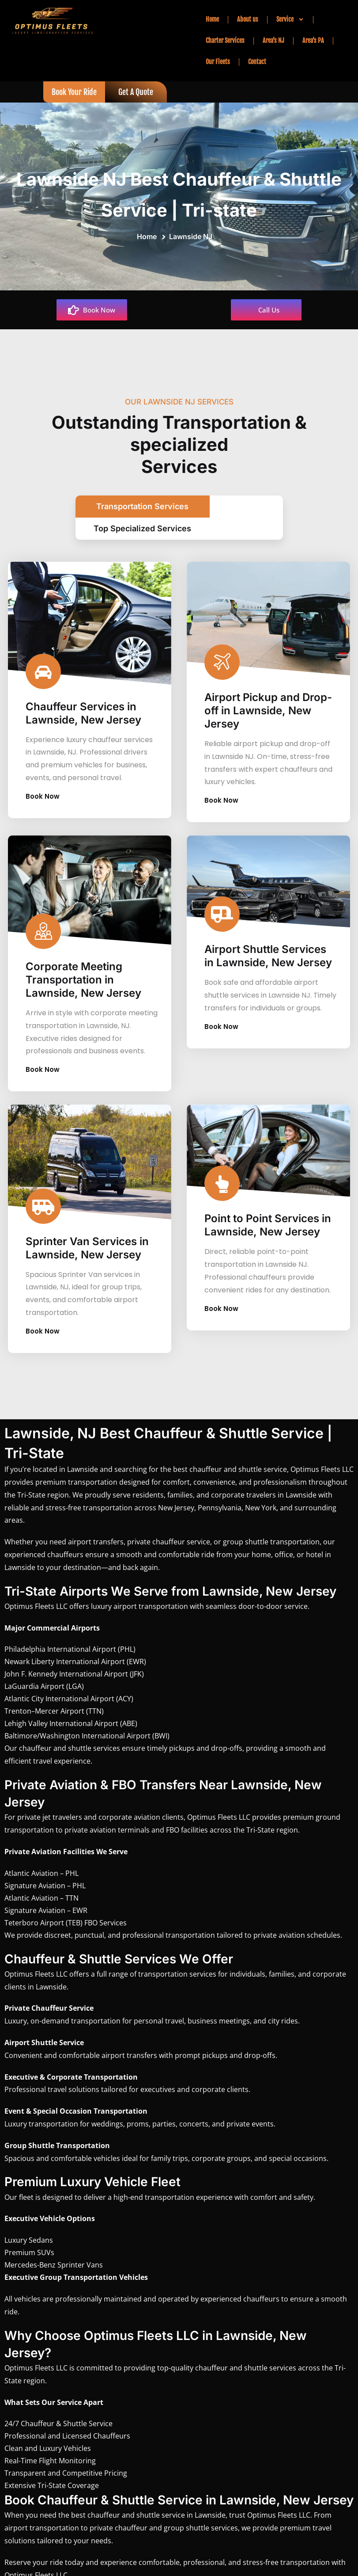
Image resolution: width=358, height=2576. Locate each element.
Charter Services (225, 40)
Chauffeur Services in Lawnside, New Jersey (83, 703)
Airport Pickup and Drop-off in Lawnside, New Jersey (268, 700)
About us (247, 19)
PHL (126, 1639)
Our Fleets (218, 61)
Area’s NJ (273, 40)
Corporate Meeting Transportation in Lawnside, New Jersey (83, 970)
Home (212, 19)
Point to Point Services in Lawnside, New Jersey (267, 1215)
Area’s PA (313, 40)
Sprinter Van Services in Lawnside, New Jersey (87, 1238)
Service (290, 19)
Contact (257, 61)
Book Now (47, 786)
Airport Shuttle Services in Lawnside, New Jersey (268, 946)
